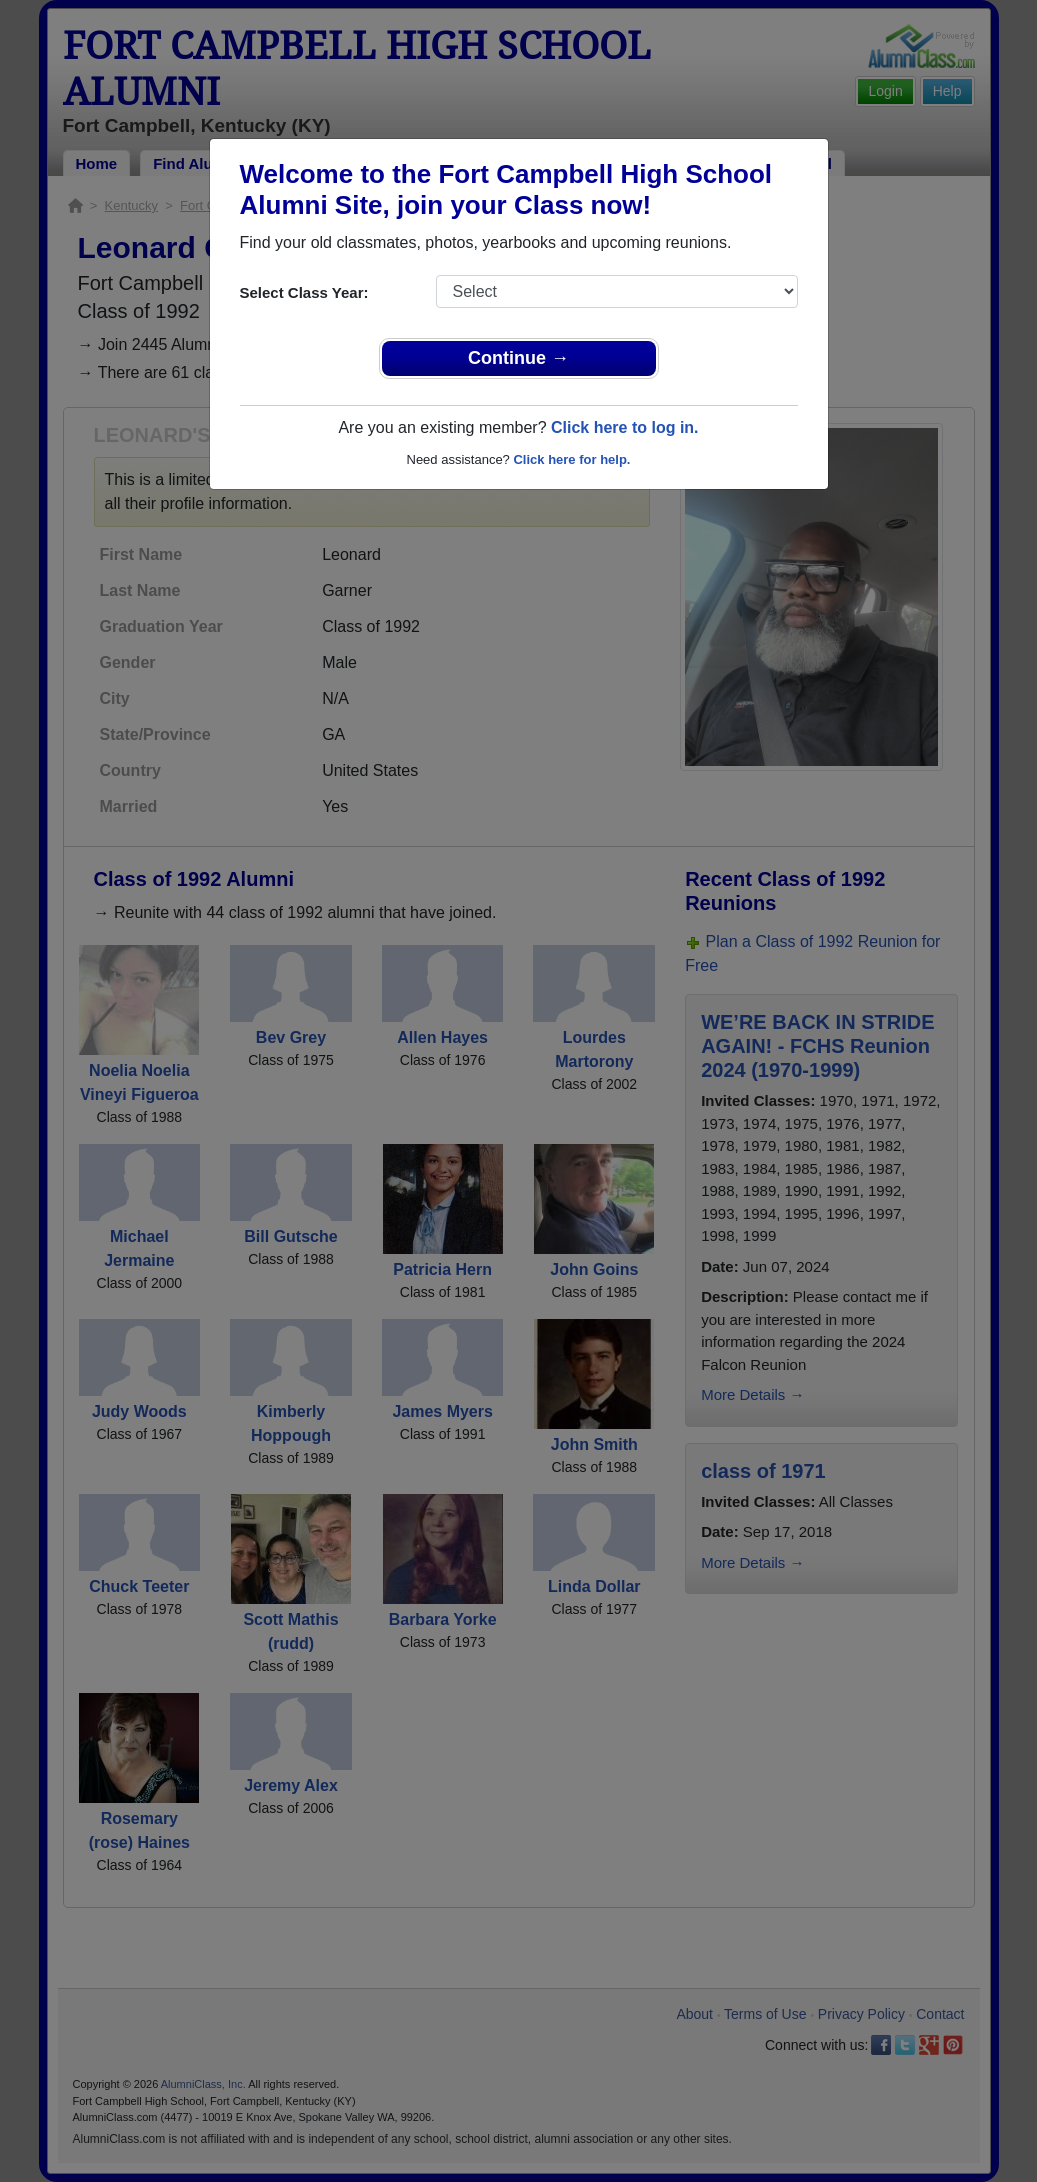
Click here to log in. (625, 427)
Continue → (518, 358)
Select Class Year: (304, 292)
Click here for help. (571, 459)
